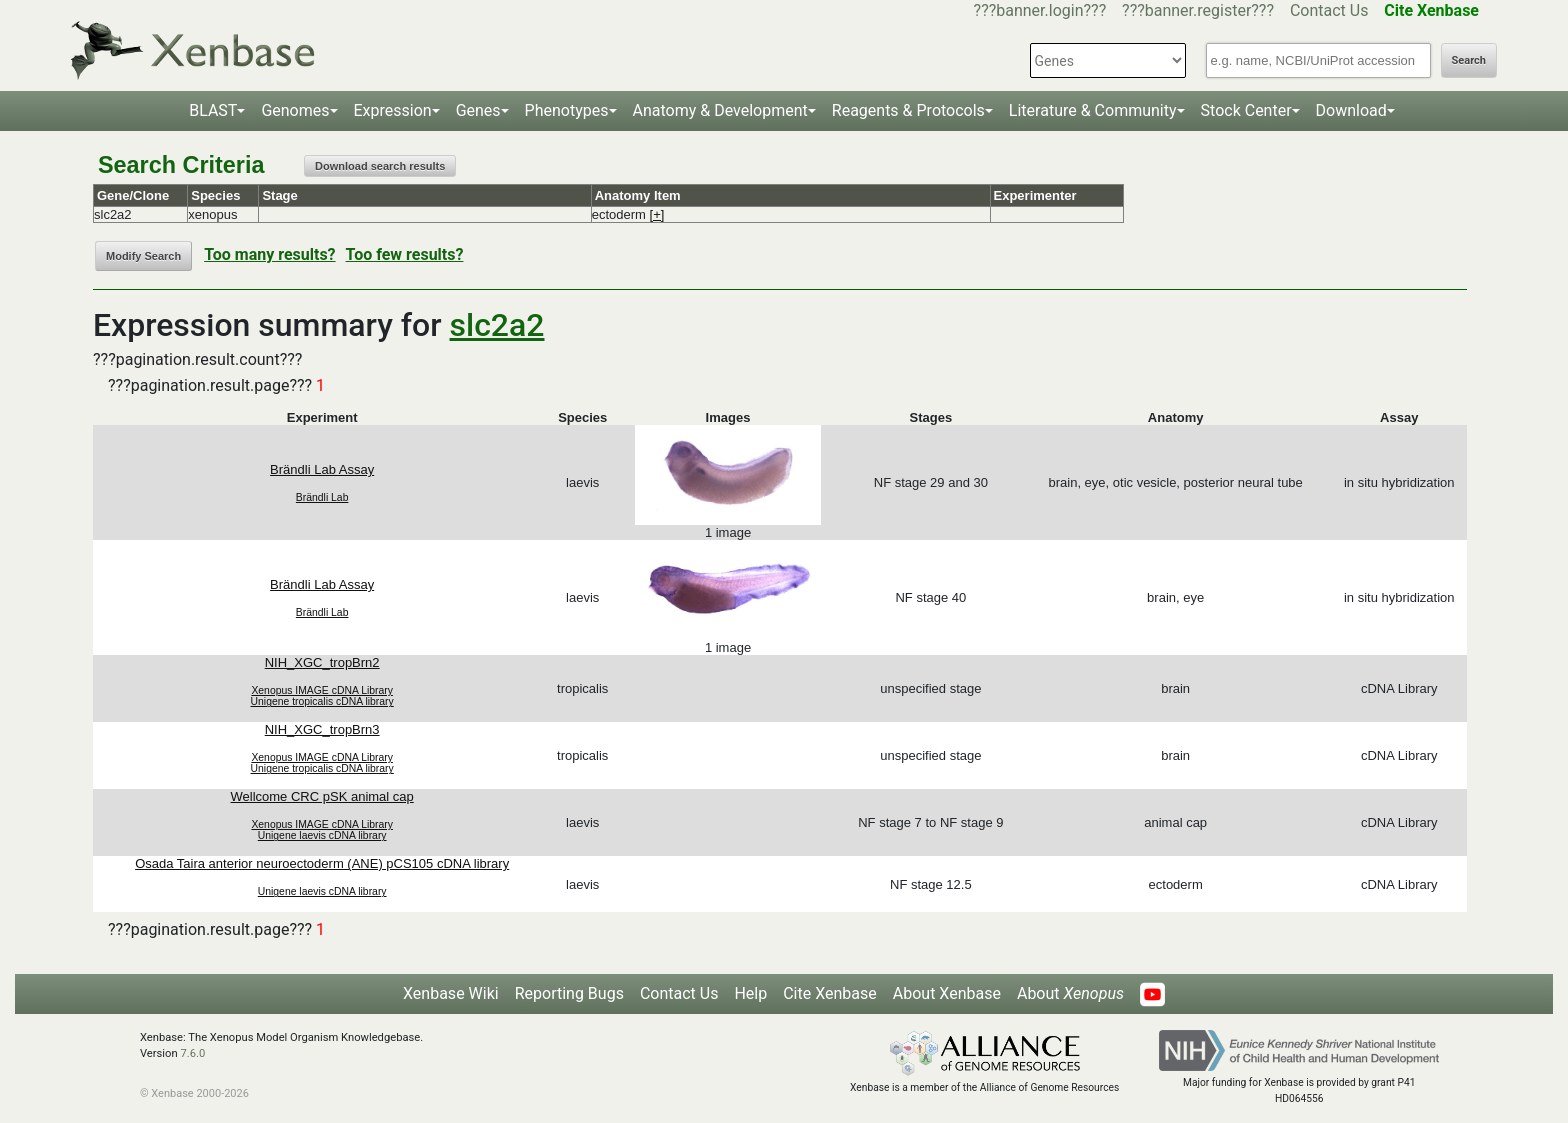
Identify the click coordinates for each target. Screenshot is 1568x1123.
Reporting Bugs (569, 993)
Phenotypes (567, 110)
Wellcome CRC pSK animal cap (322, 796)
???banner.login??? (1040, 10)
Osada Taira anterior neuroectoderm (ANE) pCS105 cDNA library (322, 863)
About (1070, 993)
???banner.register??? (1198, 10)
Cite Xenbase (830, 993)
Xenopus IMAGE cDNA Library (322, 690)
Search (1469, 60)
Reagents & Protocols (908, 110)
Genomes (295, 110)
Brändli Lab (322, 497)
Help (750, 993)
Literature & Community (1093, 110)
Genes (478, 110)
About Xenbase (947, 993)
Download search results (380, 166)
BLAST (213, 110)
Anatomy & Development (720, 110)
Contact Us (1329, 10)
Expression (393, 110)
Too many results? (269, 254)
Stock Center (1246, 110)
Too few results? (405, 254)
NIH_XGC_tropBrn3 (322, 729)
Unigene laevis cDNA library (322, 835)
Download (1351, 110)
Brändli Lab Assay (322, 469)
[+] (657, 214)
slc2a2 (497, 325)
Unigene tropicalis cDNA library (322, 701)
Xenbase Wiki (451, 993)
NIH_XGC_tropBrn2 (322, 662)
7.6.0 (192, 1053)
